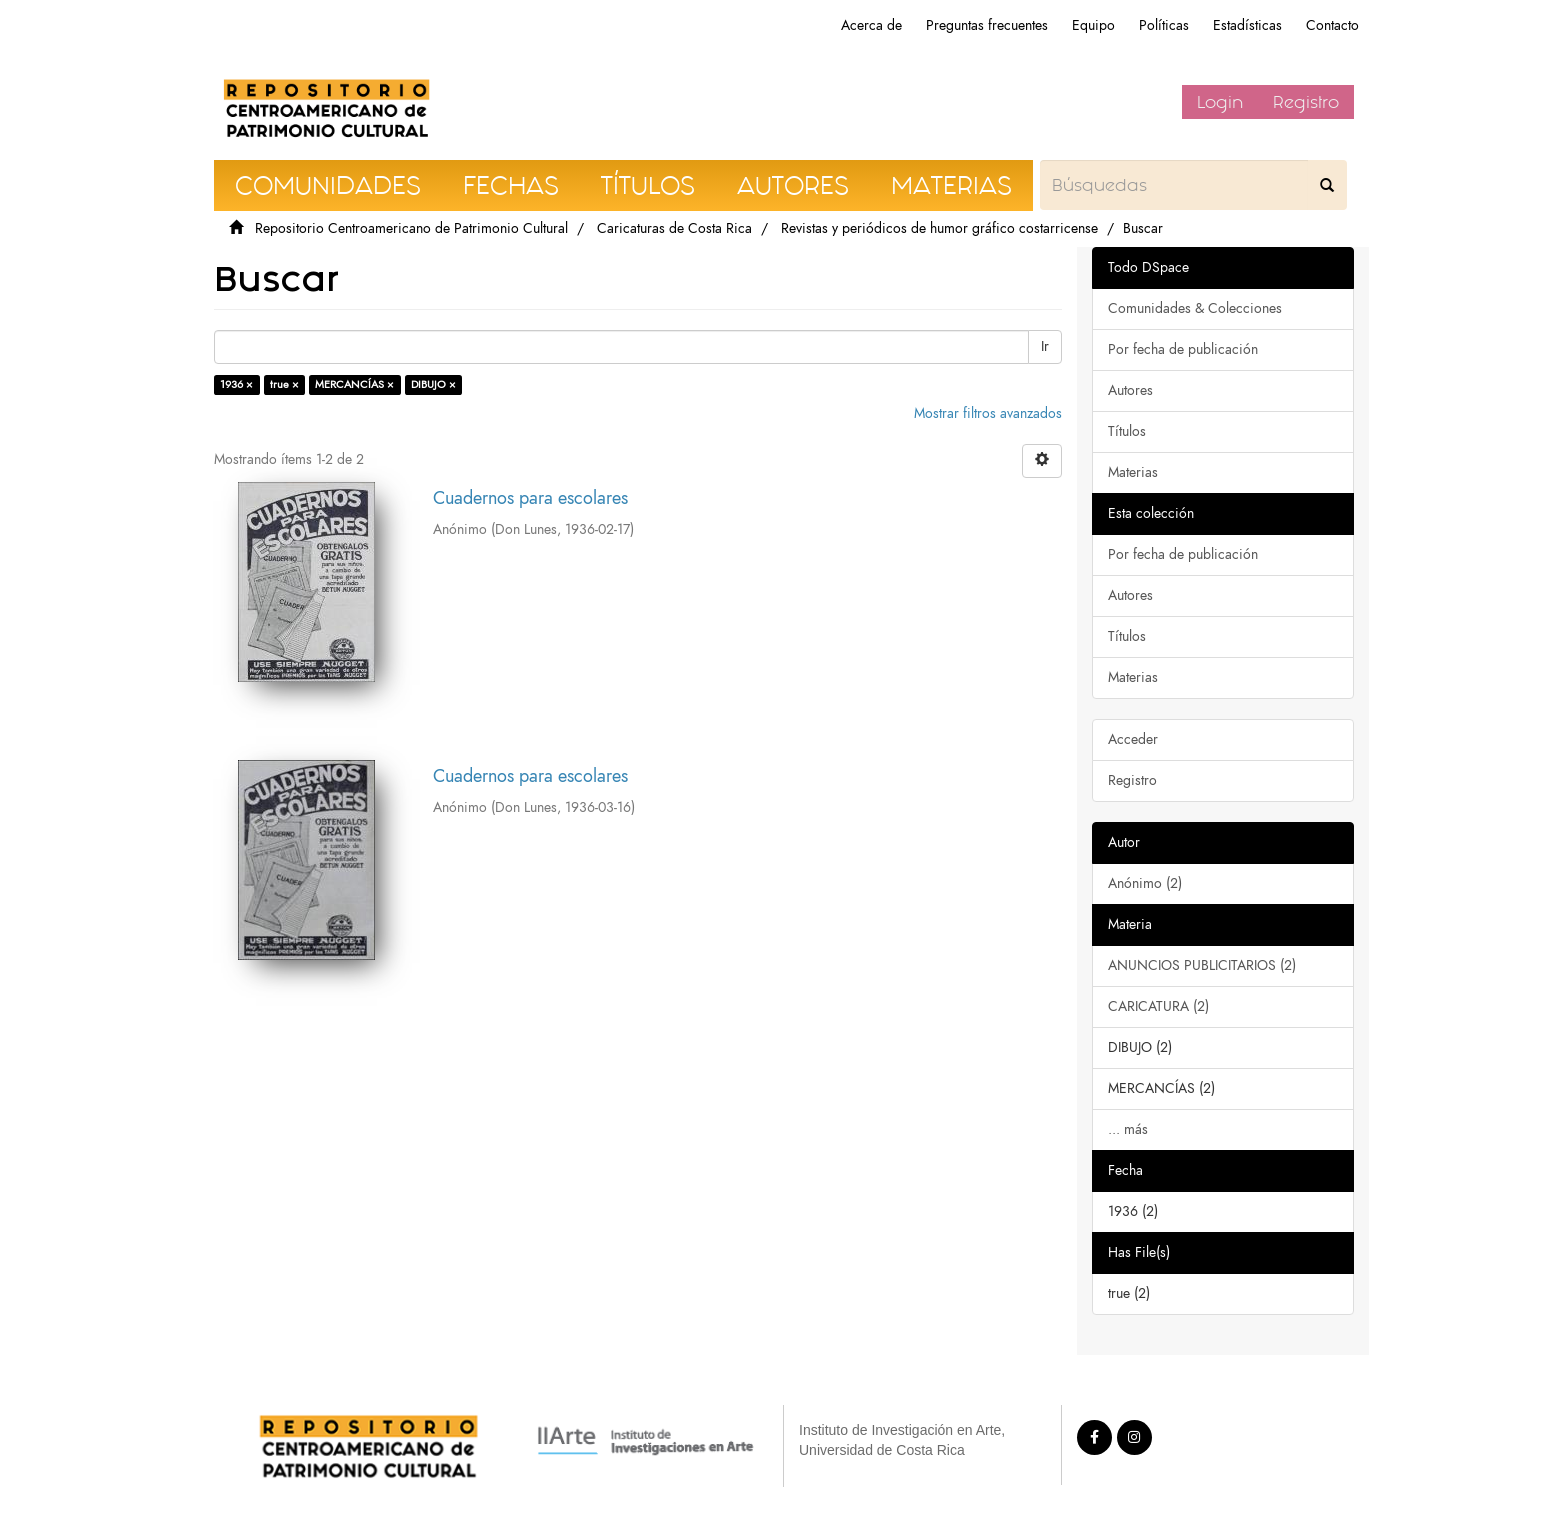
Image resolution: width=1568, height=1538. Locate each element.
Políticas (1164, 25)
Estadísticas (1247, 25)
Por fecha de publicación (1183, 349)
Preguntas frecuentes (987, 25)
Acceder (1133, 739)
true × (284, 384)
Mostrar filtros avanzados (988, 413)
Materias (1133, 472)
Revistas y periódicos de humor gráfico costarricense (939, 228)
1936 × (236, 384)
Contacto (1332, 25)
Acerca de (871, 25)
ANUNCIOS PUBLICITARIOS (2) (1202, 965)
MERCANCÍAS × (354, 384)
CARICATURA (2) (1158, 1006)
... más (1128, 1129)
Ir (1045, 346)
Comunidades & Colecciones (1195, 308)
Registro (1306, 102)
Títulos (1127, 431)
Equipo (1093, 25)
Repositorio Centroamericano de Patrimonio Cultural (411, 228)
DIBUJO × (433, 384)
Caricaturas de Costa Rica (674, 228)
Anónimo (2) (1145, 883)
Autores (1130, 390)
